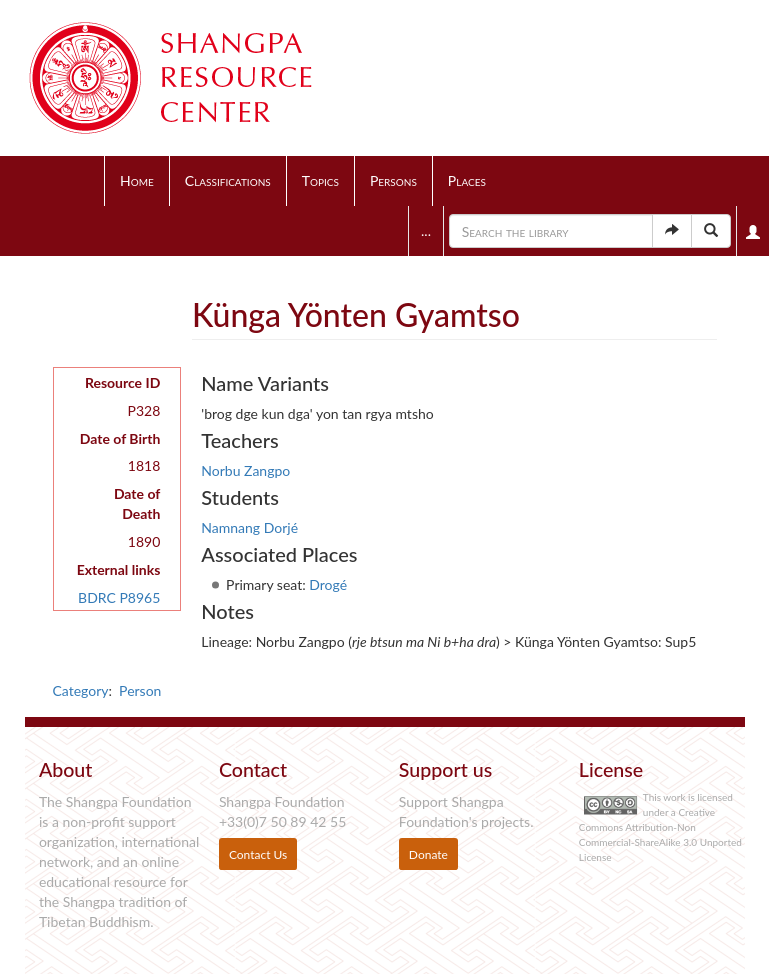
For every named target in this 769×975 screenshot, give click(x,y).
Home (137, 180)
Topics (320, 180)
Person (140, 690)
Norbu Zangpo (245, 470)
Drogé (328, 584)
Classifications (228, 180)
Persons (393, 180)
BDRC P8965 (119, 597)
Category (81, 690)
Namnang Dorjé (249, 527)
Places (467, 180)
